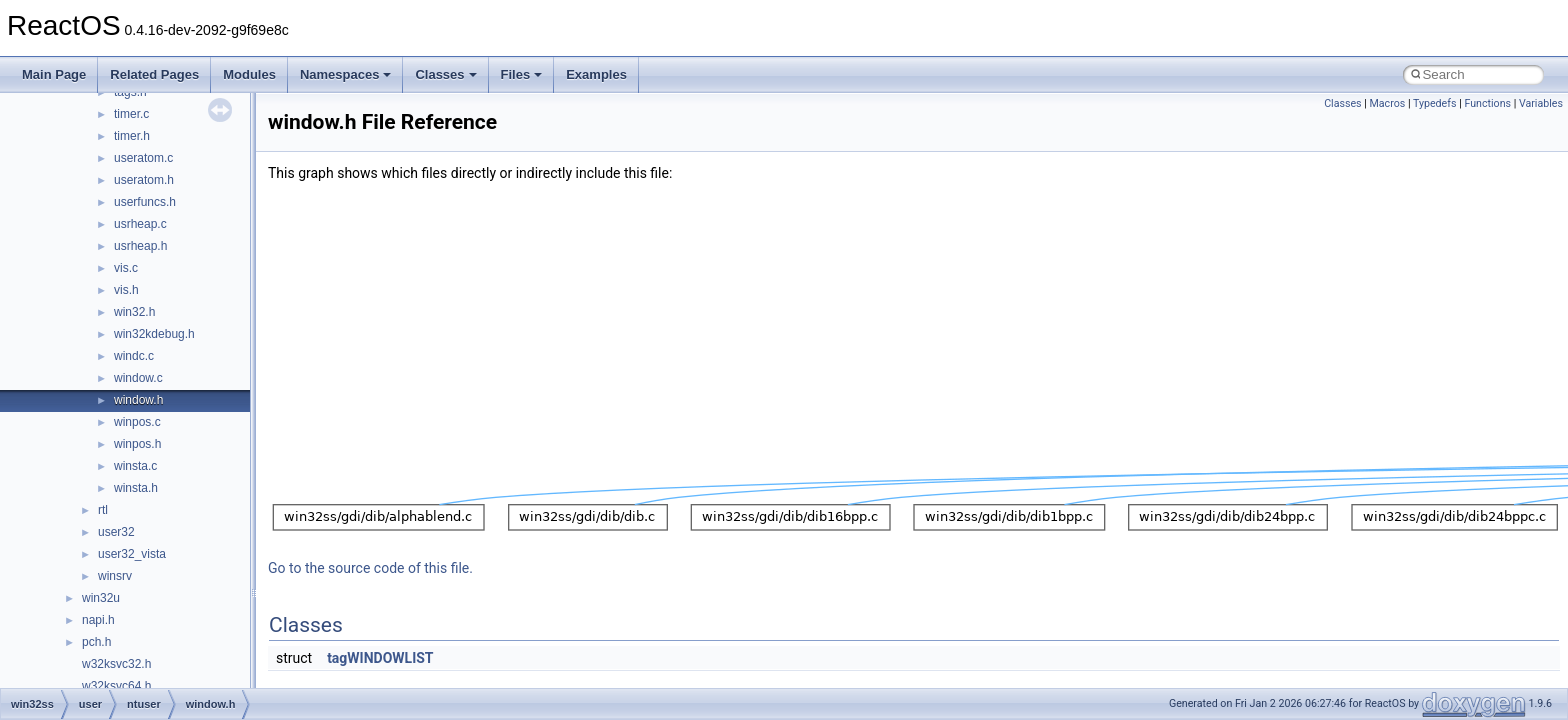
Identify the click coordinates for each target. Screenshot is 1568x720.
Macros (1388, 103)
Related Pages (154, 74)
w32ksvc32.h (116, 664)
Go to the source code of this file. (370, 568)
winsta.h (136, 488)
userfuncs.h (145, 202)
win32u (101, 598)
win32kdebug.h (154, 334)
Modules (249, 74)
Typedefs (1435, 103)
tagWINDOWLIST (380, 658)
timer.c (131, 114)
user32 (116, 532)
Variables (1541, 103)
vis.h (126, 290)
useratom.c (143, 158)
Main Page (54, 74)
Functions (1487, 103)
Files (522, 74)
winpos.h (137, 444)
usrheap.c (140, 224)
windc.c (134, 356)
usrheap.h (140, 246)
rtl (103, 510)
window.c (138, 378)
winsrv (115, 576)
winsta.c (135, 466)
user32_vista (132, 554)
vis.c (126, 268)
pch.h (96, 642)
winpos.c (137, 422)
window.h (138, 400)
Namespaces (346, 74)
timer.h (132, 136)
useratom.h (144, 180)
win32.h (134, 312)
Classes (445, 74)
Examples (596, 74)
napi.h (98, 620)
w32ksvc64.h (116, 686)
